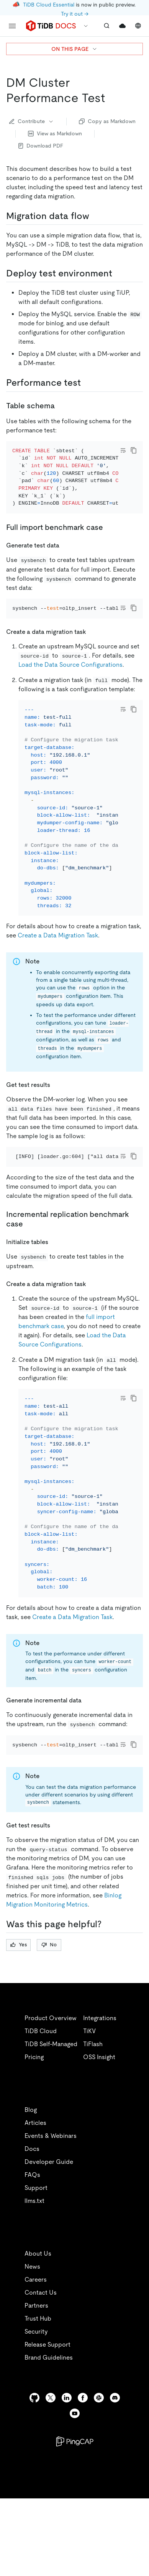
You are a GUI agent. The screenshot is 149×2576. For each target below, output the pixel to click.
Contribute (31, 121)
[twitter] (51, 2460)
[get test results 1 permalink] (56, 1887)
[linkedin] (67, 2460)
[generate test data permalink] (65, 555)
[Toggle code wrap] (123, 450)
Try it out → (74, 14)
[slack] (99, 2460)
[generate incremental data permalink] (87, 1752)
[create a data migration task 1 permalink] (92, 1325)
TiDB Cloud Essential (48, 5)
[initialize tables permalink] (54, 1283)
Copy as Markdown (107, 121)
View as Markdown (55, 133)
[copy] (133, 450)
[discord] (115, 2460)
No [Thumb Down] (49, 2007)
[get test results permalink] (56, 1115)
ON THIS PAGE (74, 49)
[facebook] (83, 2460)
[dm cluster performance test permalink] (111, 98)
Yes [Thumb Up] (18, 2007)
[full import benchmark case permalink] (109, 537)
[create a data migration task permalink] (92, 652)
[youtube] (75, 2475)
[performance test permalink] (87, 382)
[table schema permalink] (60, 405)
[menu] (12, 26)
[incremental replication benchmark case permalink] (29, 1265)
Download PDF (40, 146)
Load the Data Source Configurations (70, 685)
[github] (34, 2460)
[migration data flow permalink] (95, 216)
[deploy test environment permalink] (118, 273)
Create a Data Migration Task (58, 966)
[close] (134, 2516)
